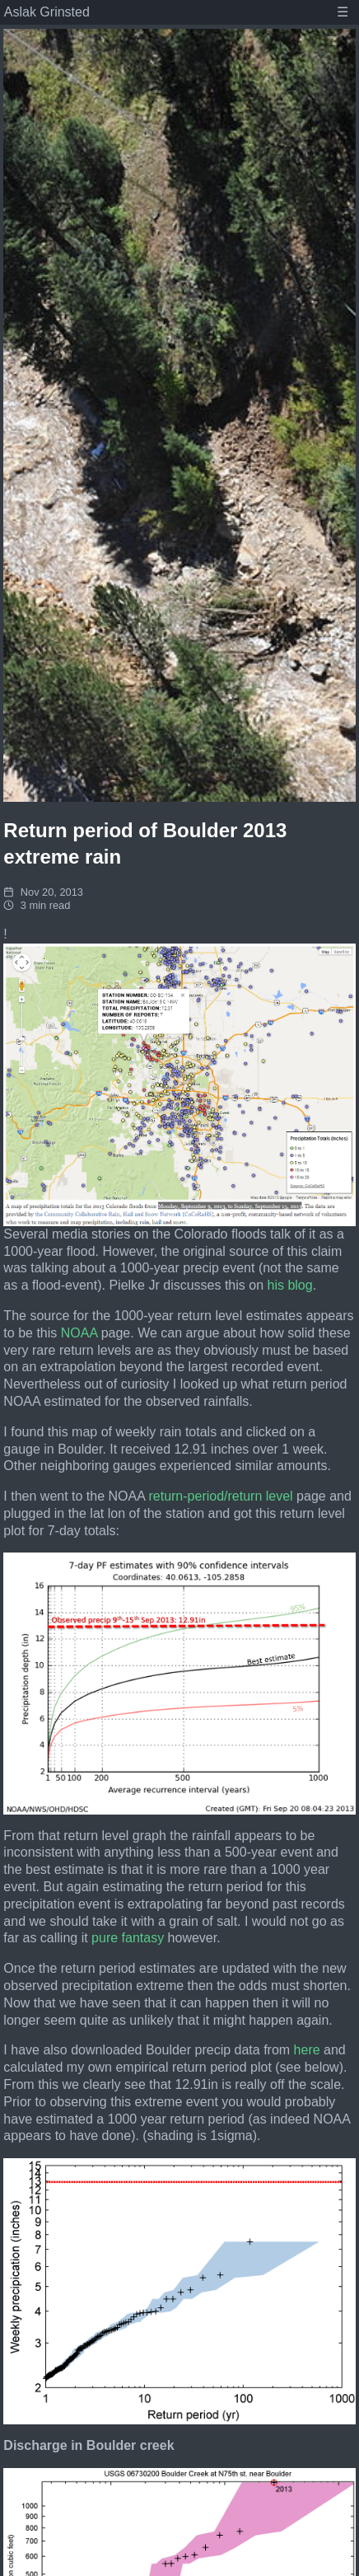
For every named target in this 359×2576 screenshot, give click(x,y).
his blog (290, 1285)
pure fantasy (127, 1938)
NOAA (79, 1333)
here (307, 2050)
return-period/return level (220, 1496)
